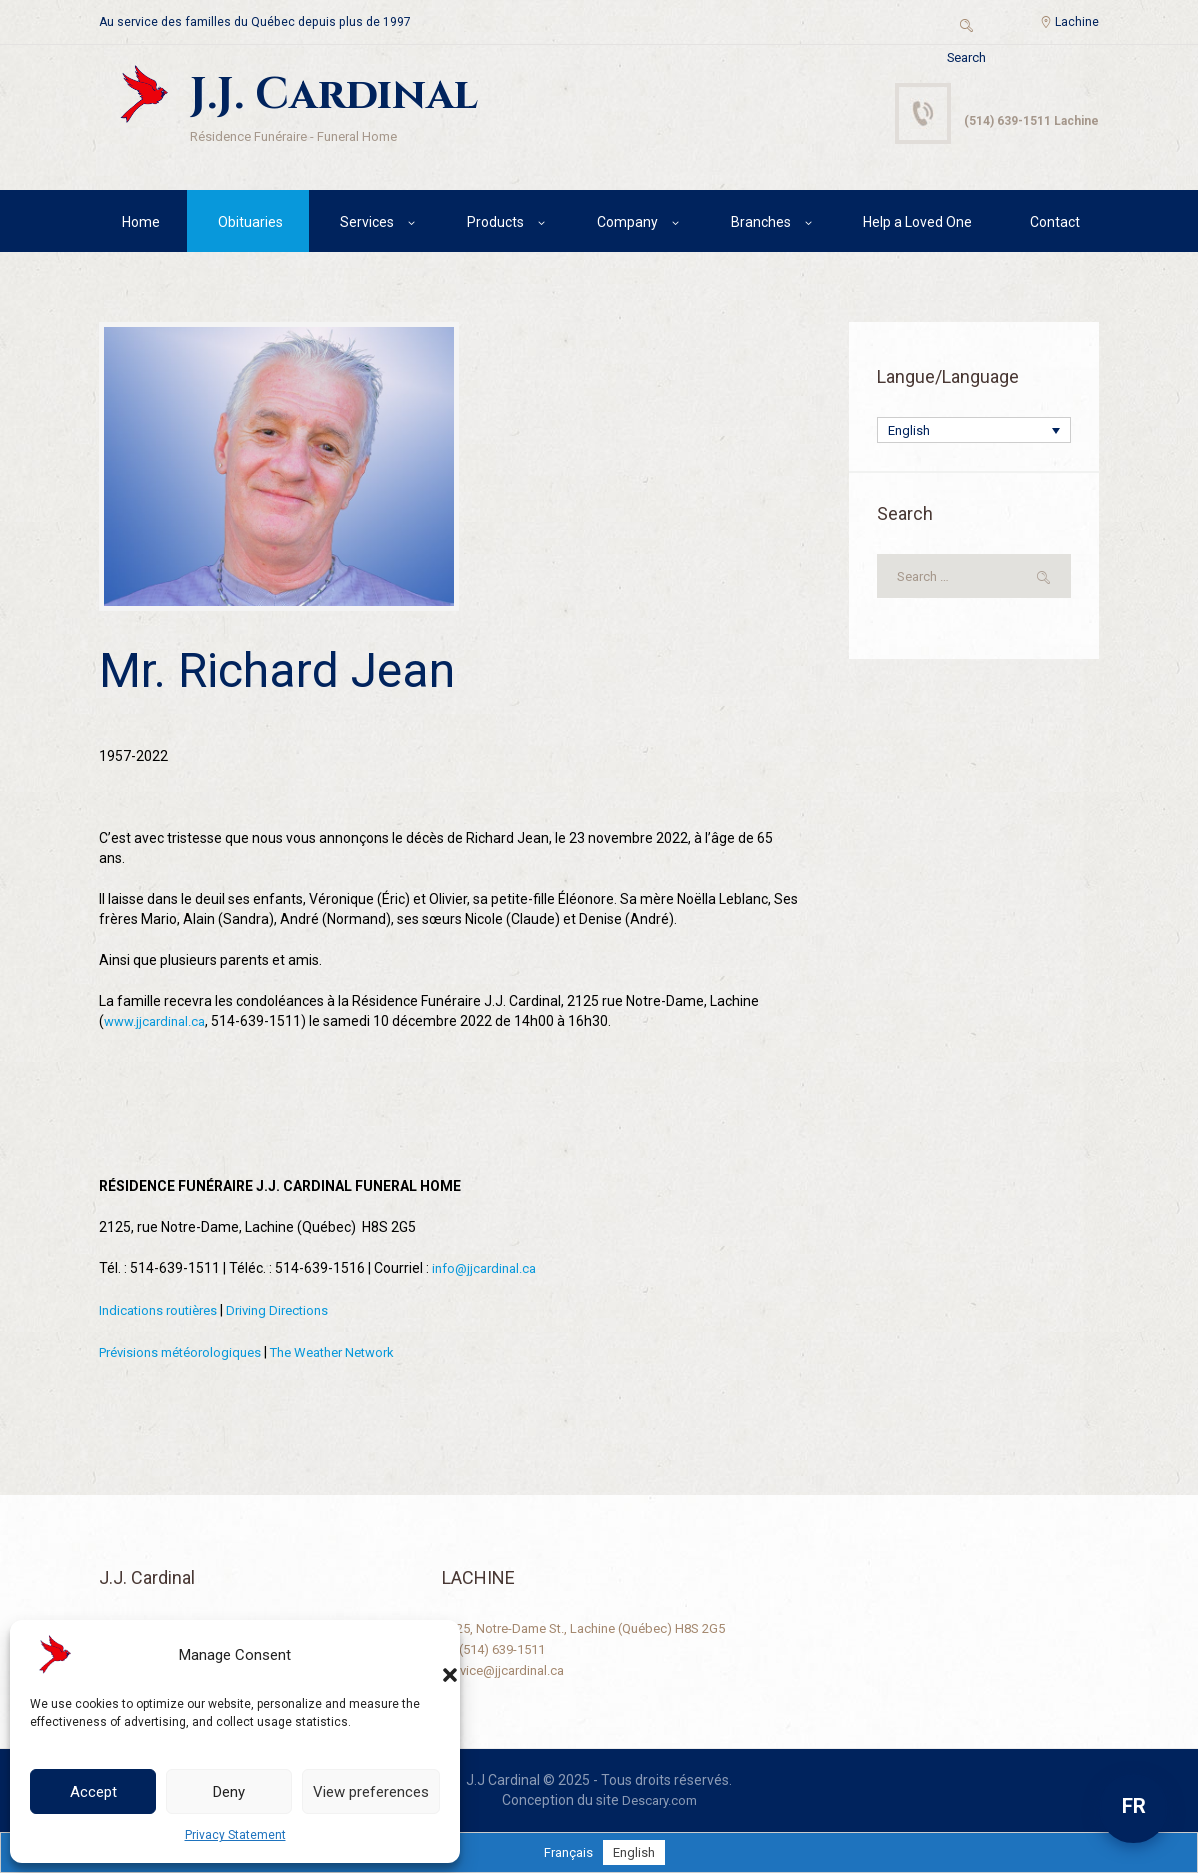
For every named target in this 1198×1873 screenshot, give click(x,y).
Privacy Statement (235, 1835)
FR (1134, 1806)
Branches (761, 225)
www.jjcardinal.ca (158, 1025)
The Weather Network (353, 1353)
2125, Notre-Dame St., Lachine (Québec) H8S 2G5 (597, 1628)
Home (141, 225)
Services (367, 225)
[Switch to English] (635, 1852)
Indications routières (163, 1312)
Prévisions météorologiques (187, 1353)
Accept (93, 1792)
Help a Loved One (917, 225)
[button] (430, 1655)
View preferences (371, 1792)
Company (627, 225)
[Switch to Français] (566, 1852)
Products (495, 225)
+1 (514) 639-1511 (500, 1648)
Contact (1055, 225)
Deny (229, 1792)
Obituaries (250, 225)
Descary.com (659, 1800)
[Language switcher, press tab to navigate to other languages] (974, 434)
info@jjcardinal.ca (488, 1271)
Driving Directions (290, 1312)
